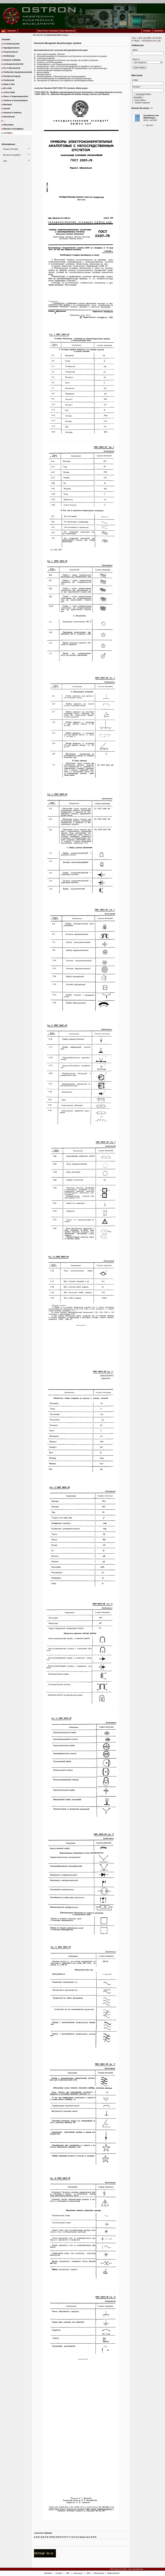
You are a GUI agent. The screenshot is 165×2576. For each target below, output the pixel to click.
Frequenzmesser (10, 52)
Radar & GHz (9, 84)
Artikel (135, 50)
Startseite (11, 31)
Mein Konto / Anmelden (48, 31)
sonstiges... (65, 35)
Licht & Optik (9, 92)
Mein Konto (136, 75)
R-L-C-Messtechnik (11, 68)
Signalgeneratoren (11, 48)
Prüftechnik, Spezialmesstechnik (17, 72)
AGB (88, 2573)
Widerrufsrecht (113, 2573)
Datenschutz (99, 2573)
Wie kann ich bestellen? (12, 155)
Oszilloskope (9, 56)
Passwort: (136, 87)
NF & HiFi (7, 88)
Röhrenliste (8, 125)
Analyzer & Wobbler (12, 60)
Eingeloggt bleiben (141, 94)
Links (5, 161)
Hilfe (68, 2573)
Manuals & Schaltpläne (13, 129)
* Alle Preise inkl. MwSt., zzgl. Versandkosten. (126, 2569)
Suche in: (136, 59)
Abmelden (158, 31)
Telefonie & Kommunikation (15, 100)
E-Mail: (135, 80)
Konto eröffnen (140, 100)
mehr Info (149, 125)
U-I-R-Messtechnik (11, 44)
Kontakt (146, 31)
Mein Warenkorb (67, 31)
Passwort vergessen (142, 103)
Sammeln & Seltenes (12, 113)
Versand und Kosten (10, 149)
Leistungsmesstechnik (13, 64)
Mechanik (7, 104)
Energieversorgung (11, 76)
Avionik (6, 109)
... (4, 121)
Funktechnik (8, 80)
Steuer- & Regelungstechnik (15, 96)
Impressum (77, 2573)
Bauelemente (9, 117)
